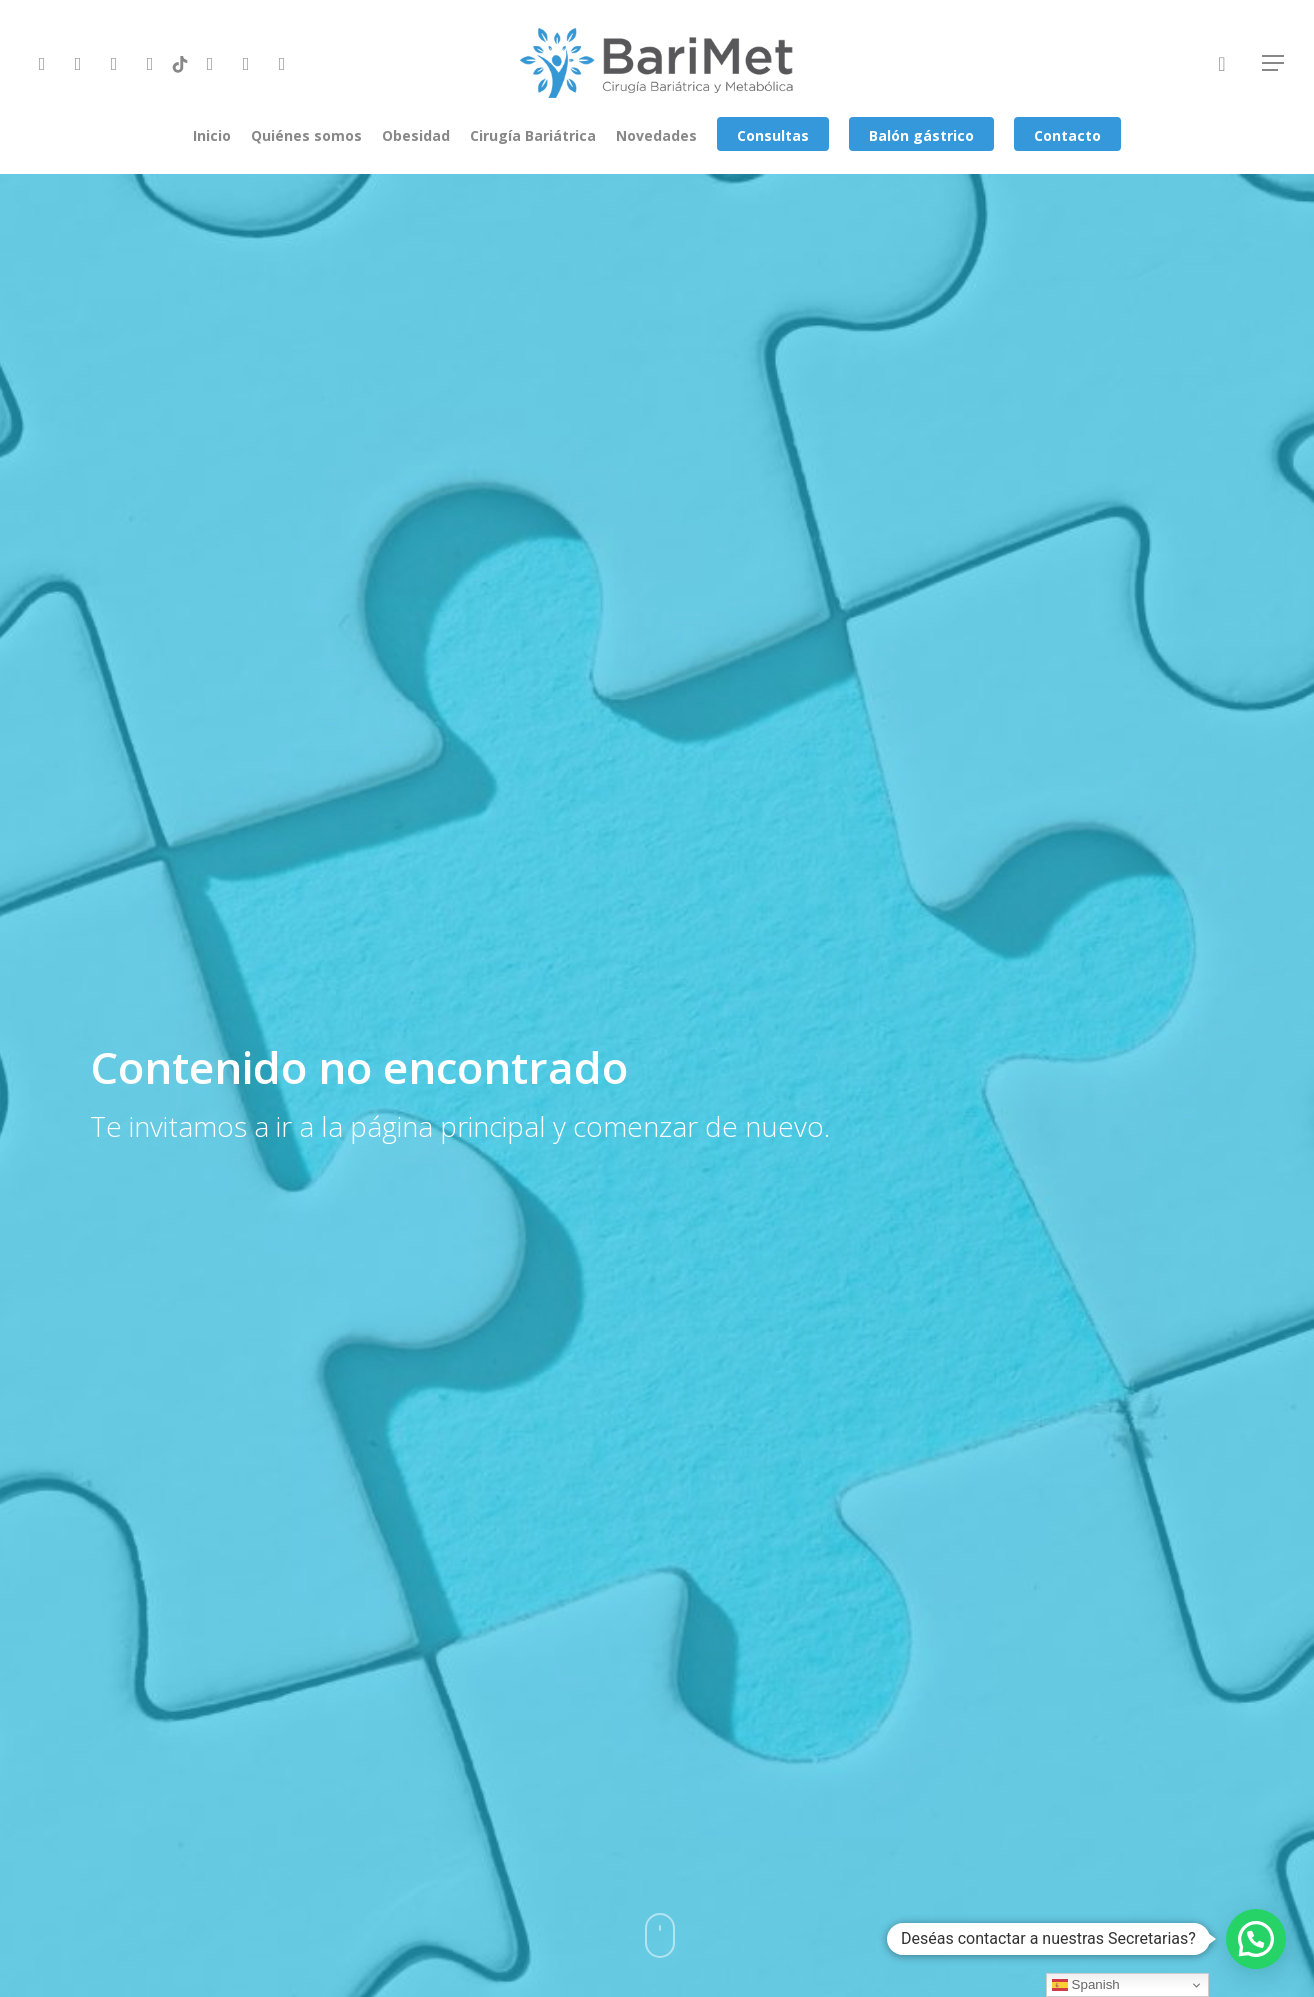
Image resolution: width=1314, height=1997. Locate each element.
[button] (1256, 1939)
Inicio (212, 135)
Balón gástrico (921, 135)
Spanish (1086, 1985)
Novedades (656, 135)
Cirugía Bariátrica (533, 135)
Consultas (773, 135)
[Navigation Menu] (1274, 63)
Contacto (1067, 135)
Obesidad (416, 135)
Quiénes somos (306, 135)
